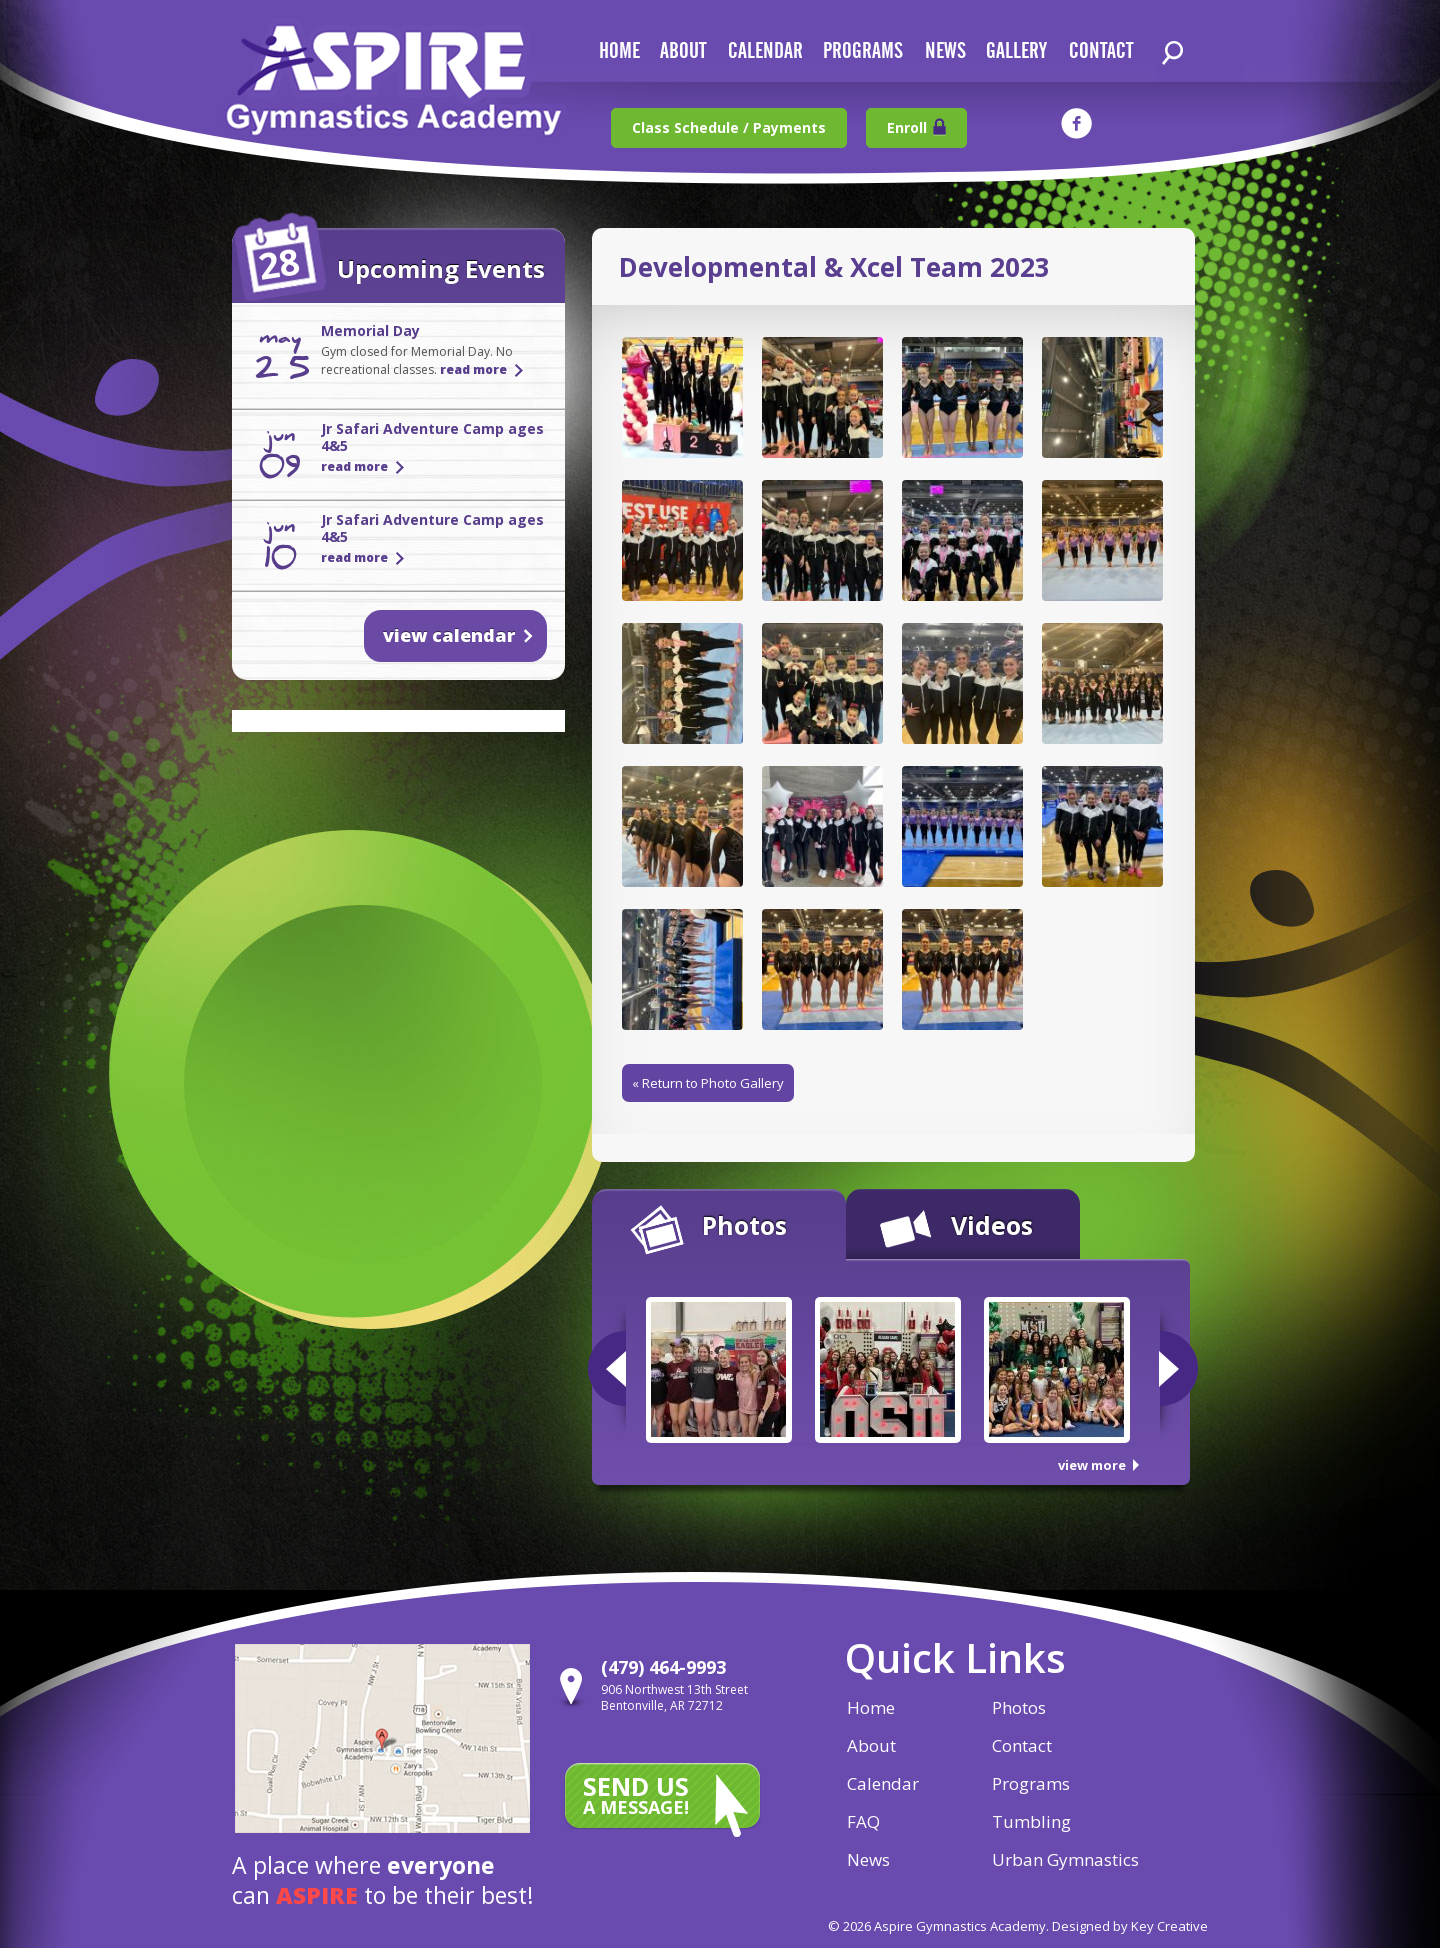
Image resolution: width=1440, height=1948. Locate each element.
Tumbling (1031, 1821)
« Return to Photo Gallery (708, 1083)
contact (1101, 51)
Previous (607, 1368)
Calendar (883, 1783)
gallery (1016, 51)
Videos (992, 1225)
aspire (317, 1895)
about (683, 51)
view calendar (449, 635)
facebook (1076, 123)
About (871, 1745)
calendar (765, 51)
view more (1092, 1465)
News (868, 1859)
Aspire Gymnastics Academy (394, 87)
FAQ (863, 1821)
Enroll (907, 127)
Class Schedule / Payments (729, 127)
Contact (1022, 1745)
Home (871, 1707)
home (619, 51)
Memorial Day (370, 330)
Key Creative (1169, 1926)
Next (1178, 1368)
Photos (744, 1225)
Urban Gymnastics (1065, 1859)
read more (473, 369)
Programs (863, 51)
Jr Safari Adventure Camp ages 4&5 (432, 437)
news (945, 51)
